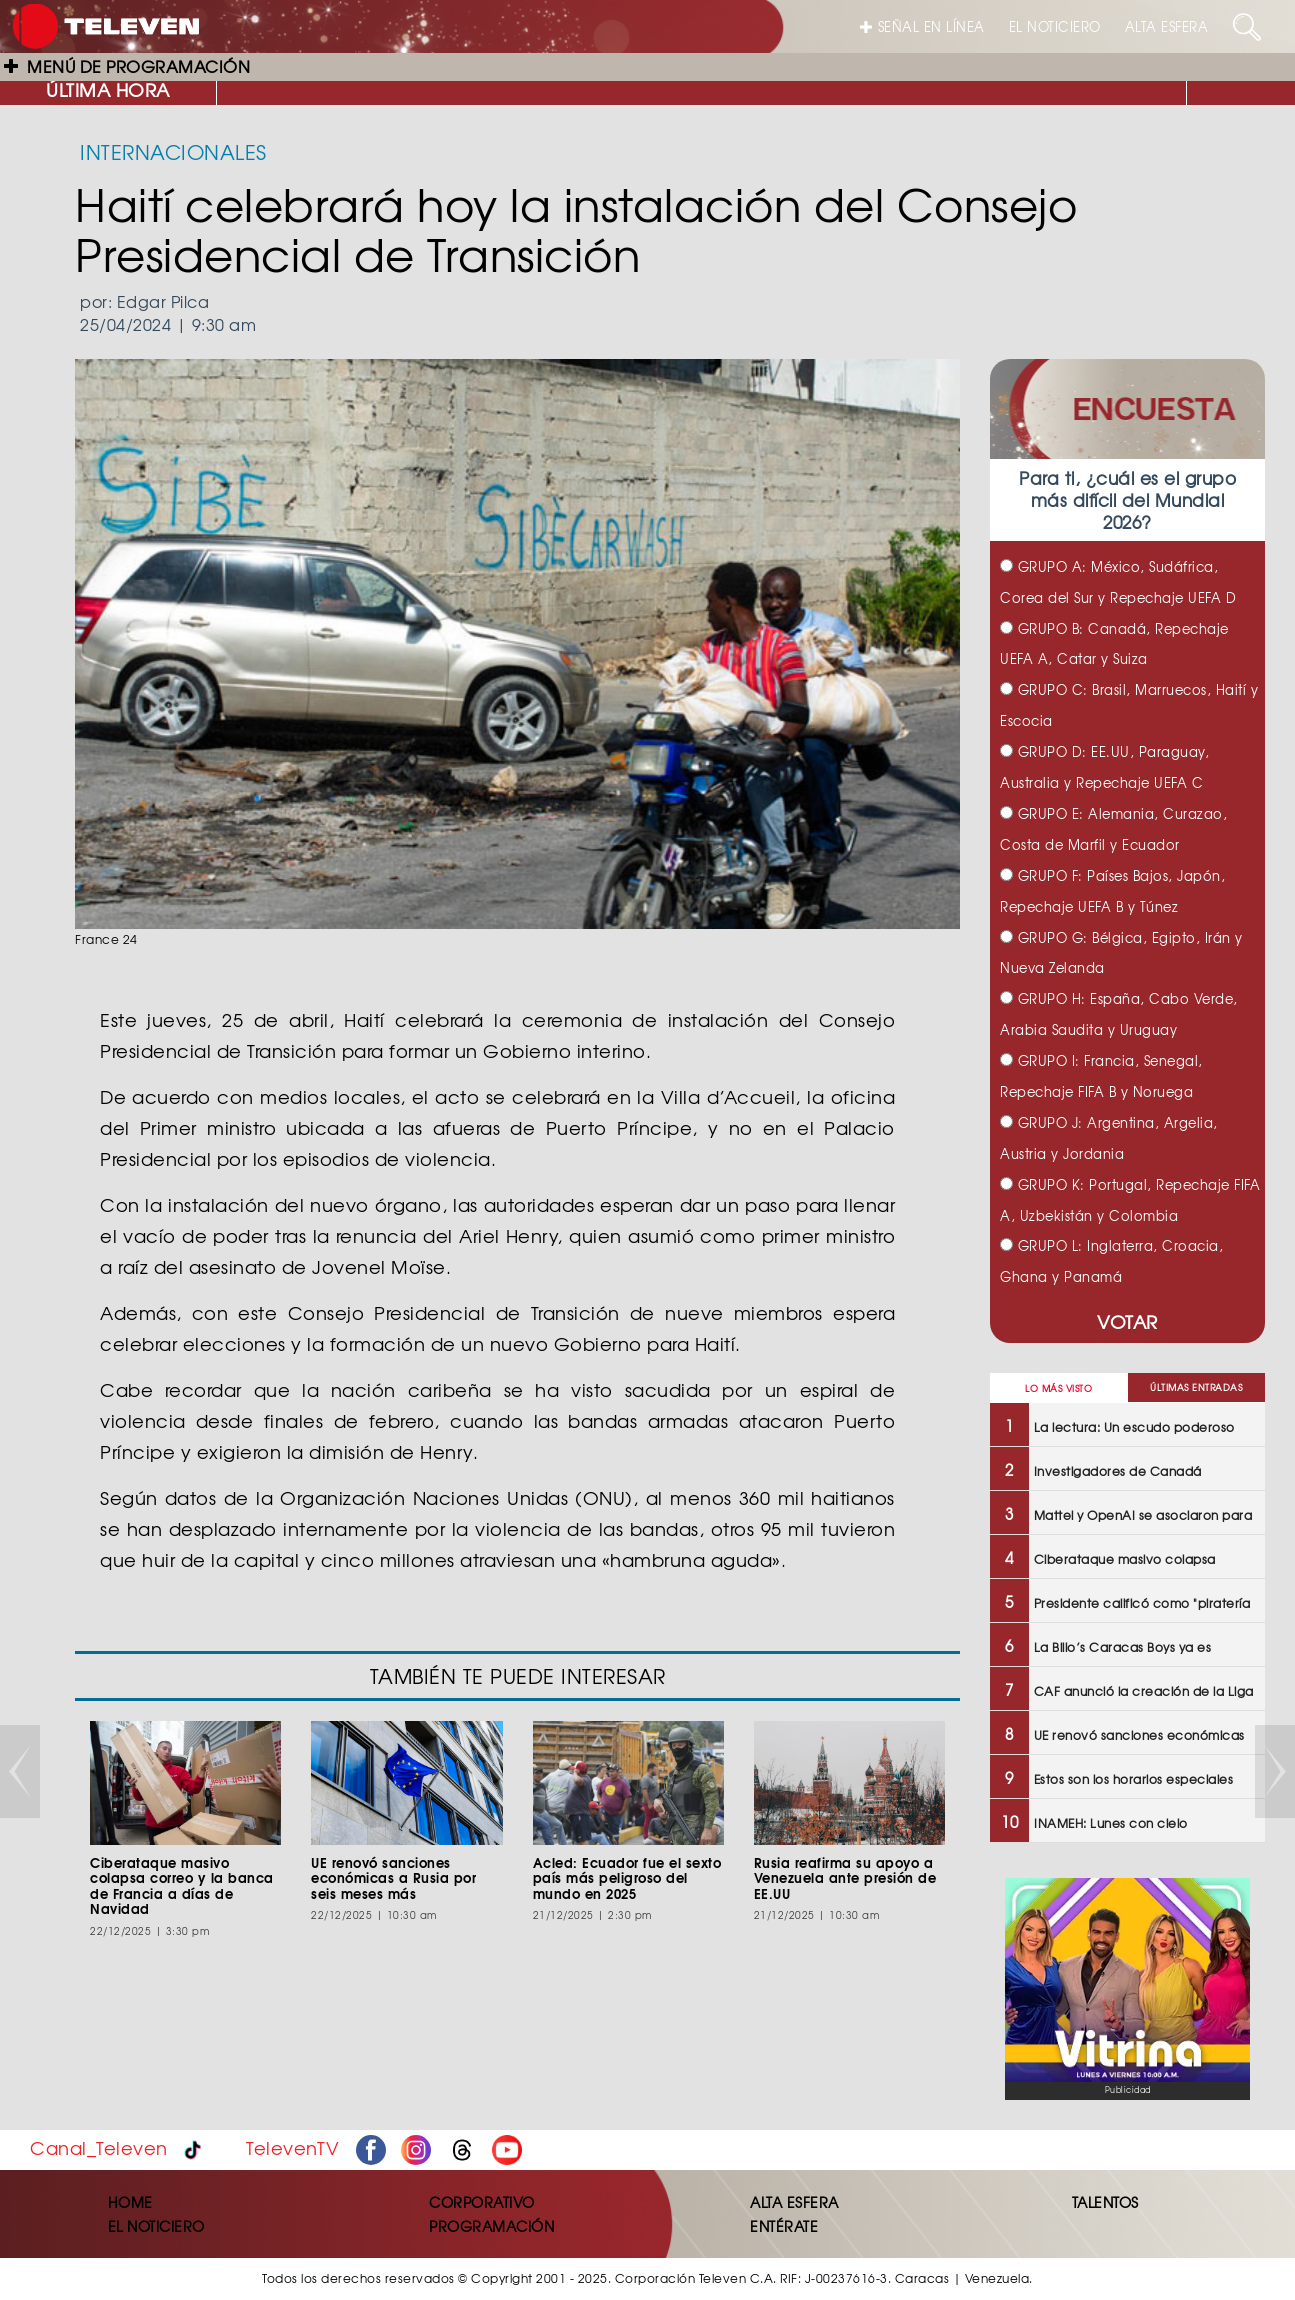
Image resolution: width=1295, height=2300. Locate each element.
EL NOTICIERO (1055, 26)
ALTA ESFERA (1167, 26)
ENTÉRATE (784, 2226)
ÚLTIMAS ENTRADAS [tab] (1196, 1387)
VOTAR (1127, 1321)
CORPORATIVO (482, 2202)
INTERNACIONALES (173, 151)
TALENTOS (1105, 2202)
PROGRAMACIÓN (491, 2226)
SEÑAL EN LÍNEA (922, 26)
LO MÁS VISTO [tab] (1058, 1388)
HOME (130, 2202)
